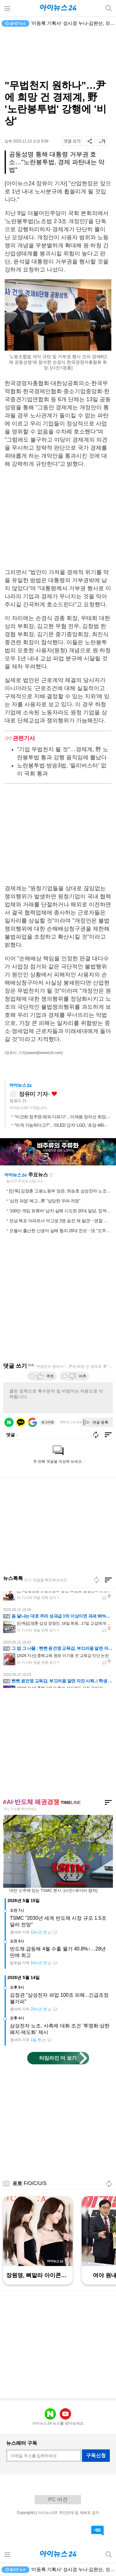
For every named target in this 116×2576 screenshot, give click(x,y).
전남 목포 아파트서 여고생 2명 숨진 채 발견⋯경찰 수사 (60, 1220)
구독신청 (96, 2455)
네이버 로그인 (9, 1422)
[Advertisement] (58, 54)
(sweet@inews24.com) (44, 1053)
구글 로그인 (32, 1422)
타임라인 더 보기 (58, 2058)
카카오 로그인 (20, 1422)
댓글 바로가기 (97, 2531)
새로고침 (51, 1175)
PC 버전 (57, 2499)
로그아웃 (47, 1422)
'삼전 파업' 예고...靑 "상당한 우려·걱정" (44, 1200)
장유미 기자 (33, 1094)
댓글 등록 (100, 1422)
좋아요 (54, 1093)
